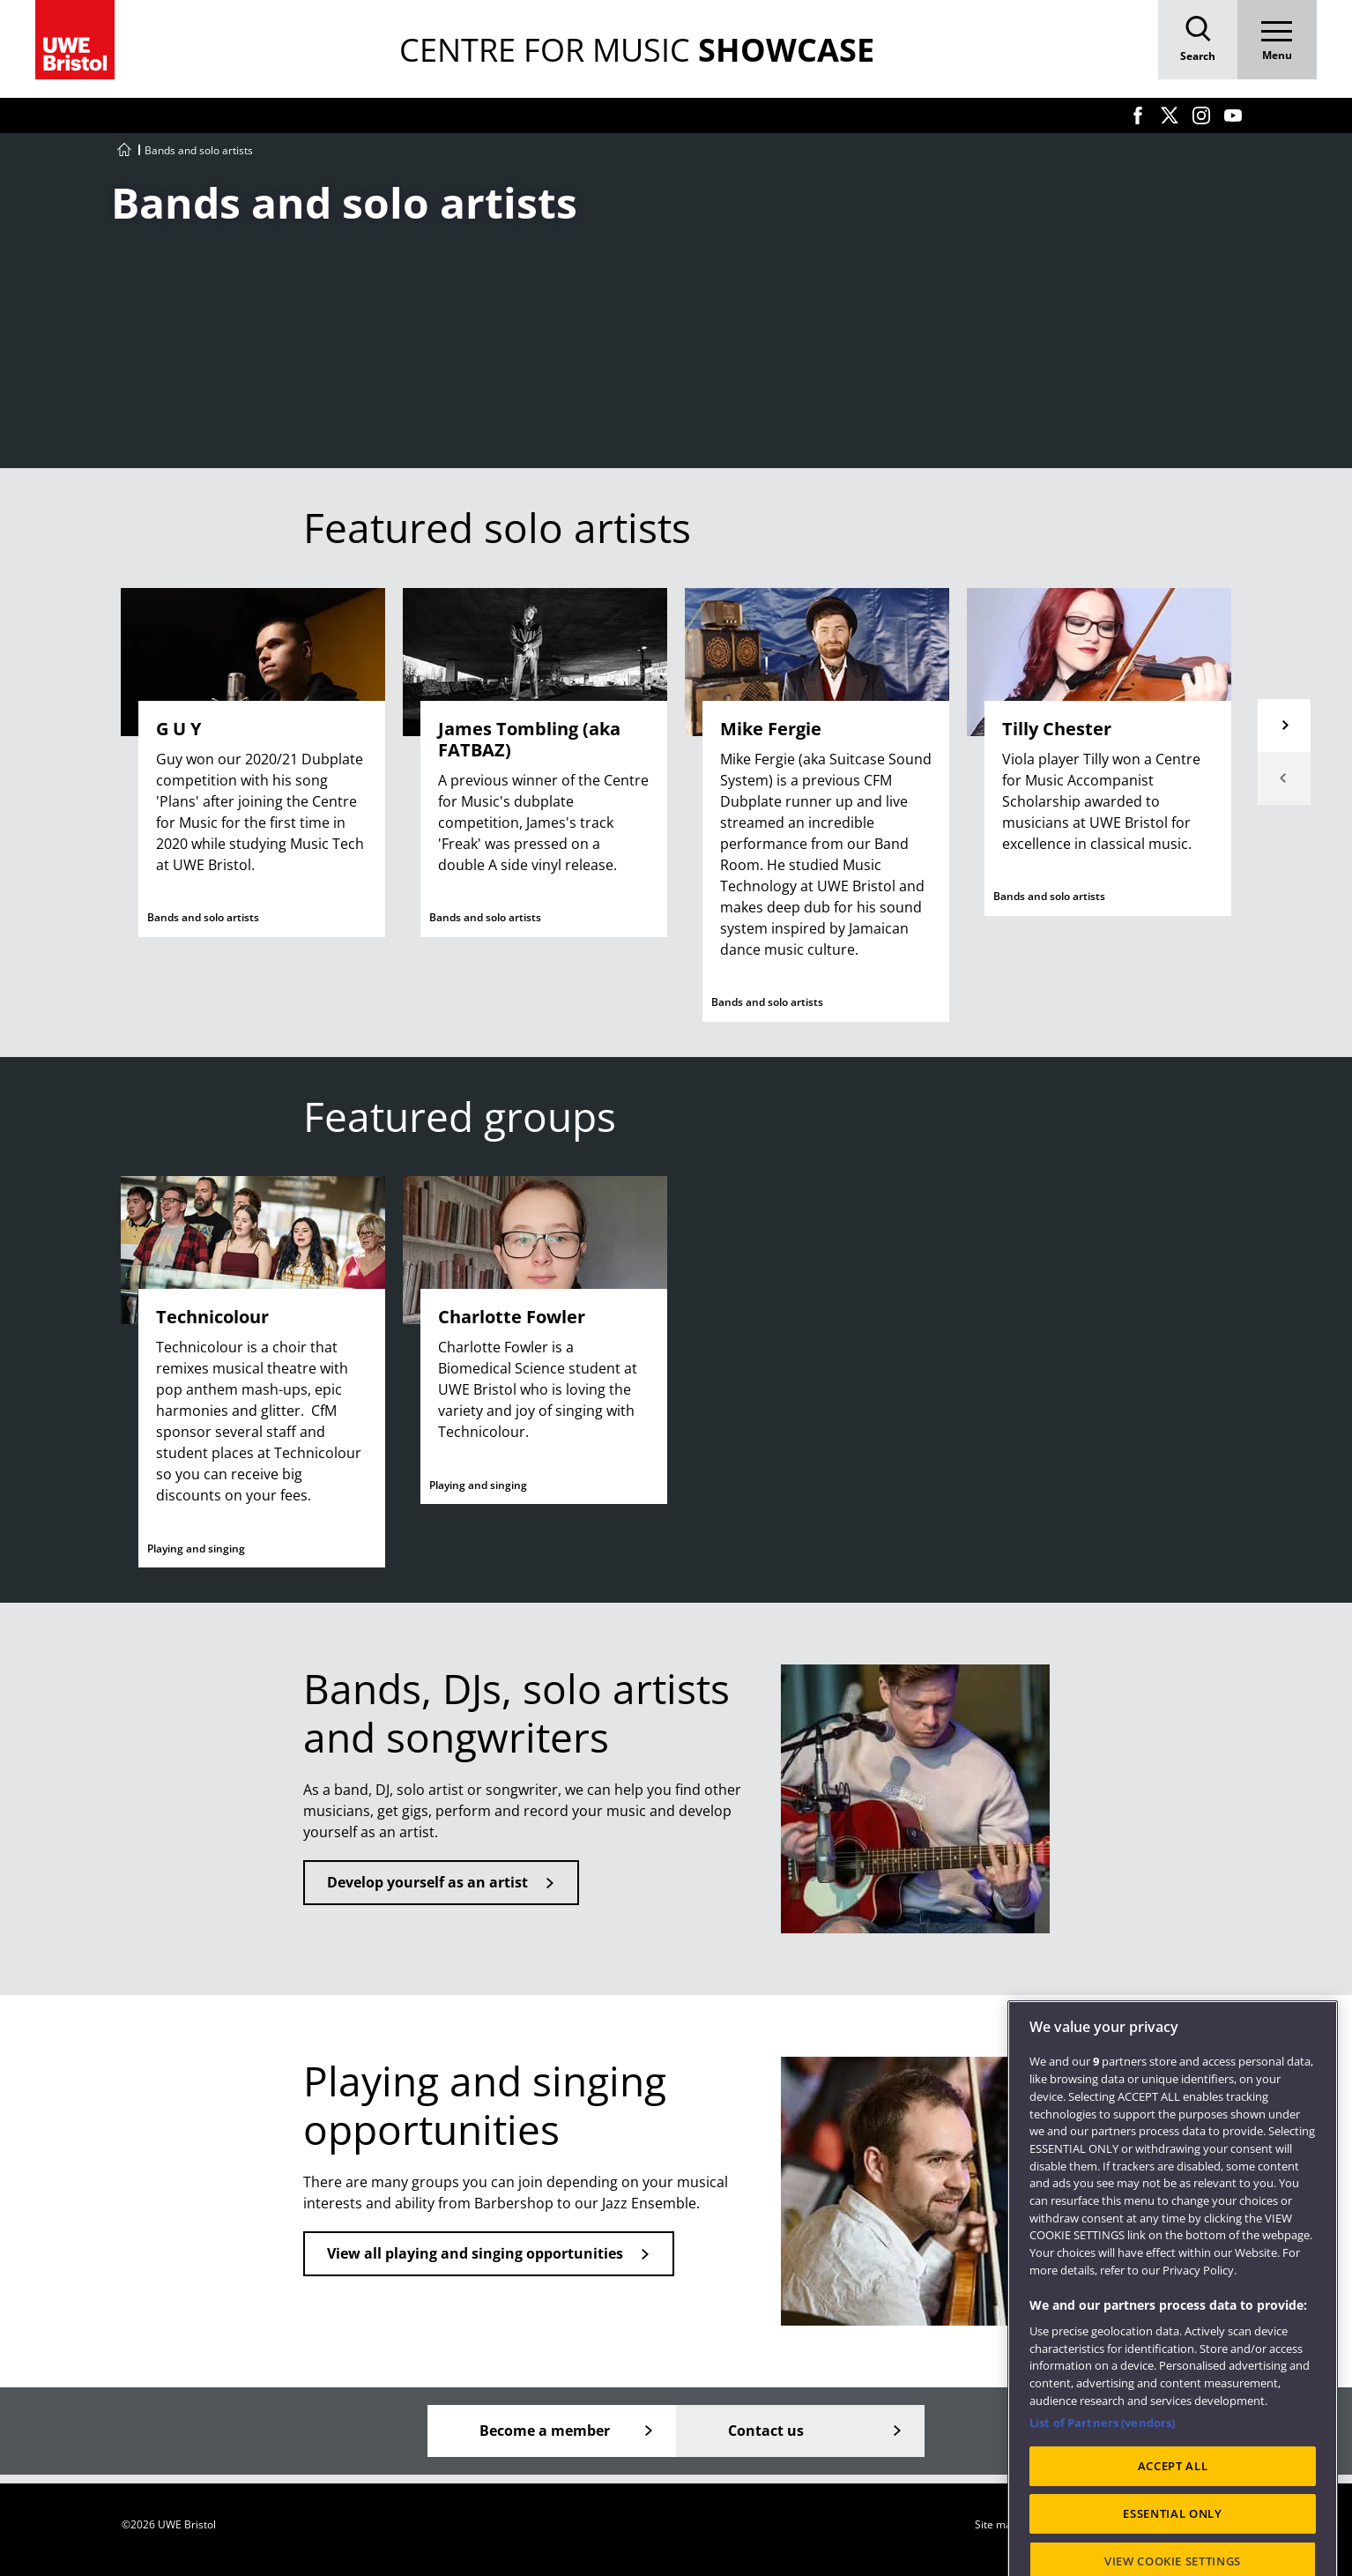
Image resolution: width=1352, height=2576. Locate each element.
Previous (1284, 778)
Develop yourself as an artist (427, 1882)
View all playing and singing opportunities (475, 2253)
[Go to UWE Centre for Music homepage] (124, 150)
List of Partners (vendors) (1102, 2476)
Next (1284, 725)
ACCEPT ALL (1173, 2520)
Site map (996, 2524)
